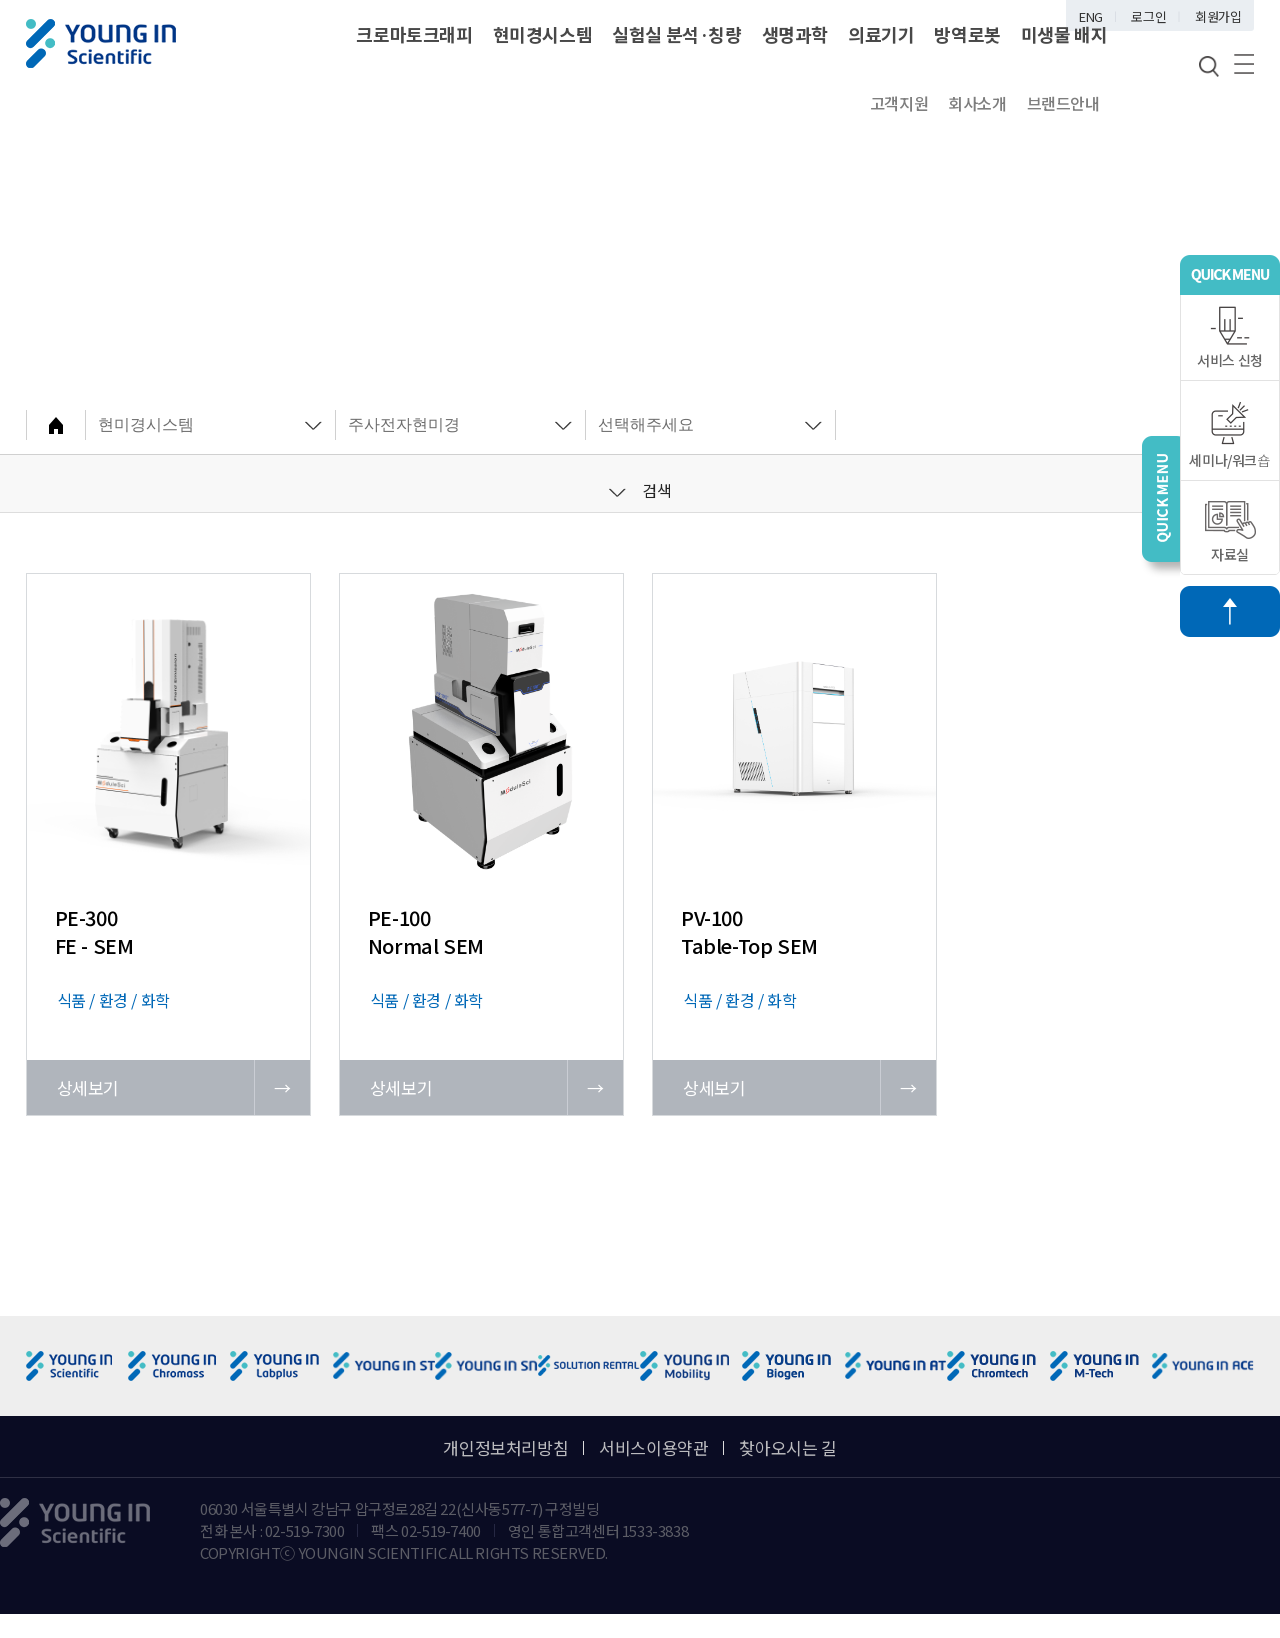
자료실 (1230, 532)
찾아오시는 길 (787, 1447)
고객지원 (899, 103)
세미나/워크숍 (1229, 435)
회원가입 (1218, 16)
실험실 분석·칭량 (676, 34)
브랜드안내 (1063, 103)
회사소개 (977, 103)
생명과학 (795, 34)
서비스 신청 (1230, 338)
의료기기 (881, 34)
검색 (640, 490)
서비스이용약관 (653, 1447)
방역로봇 (967, 34)
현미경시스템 (543, 34)
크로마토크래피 (414, 34)
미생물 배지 (1064, 34)
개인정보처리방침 (505, 1447)
